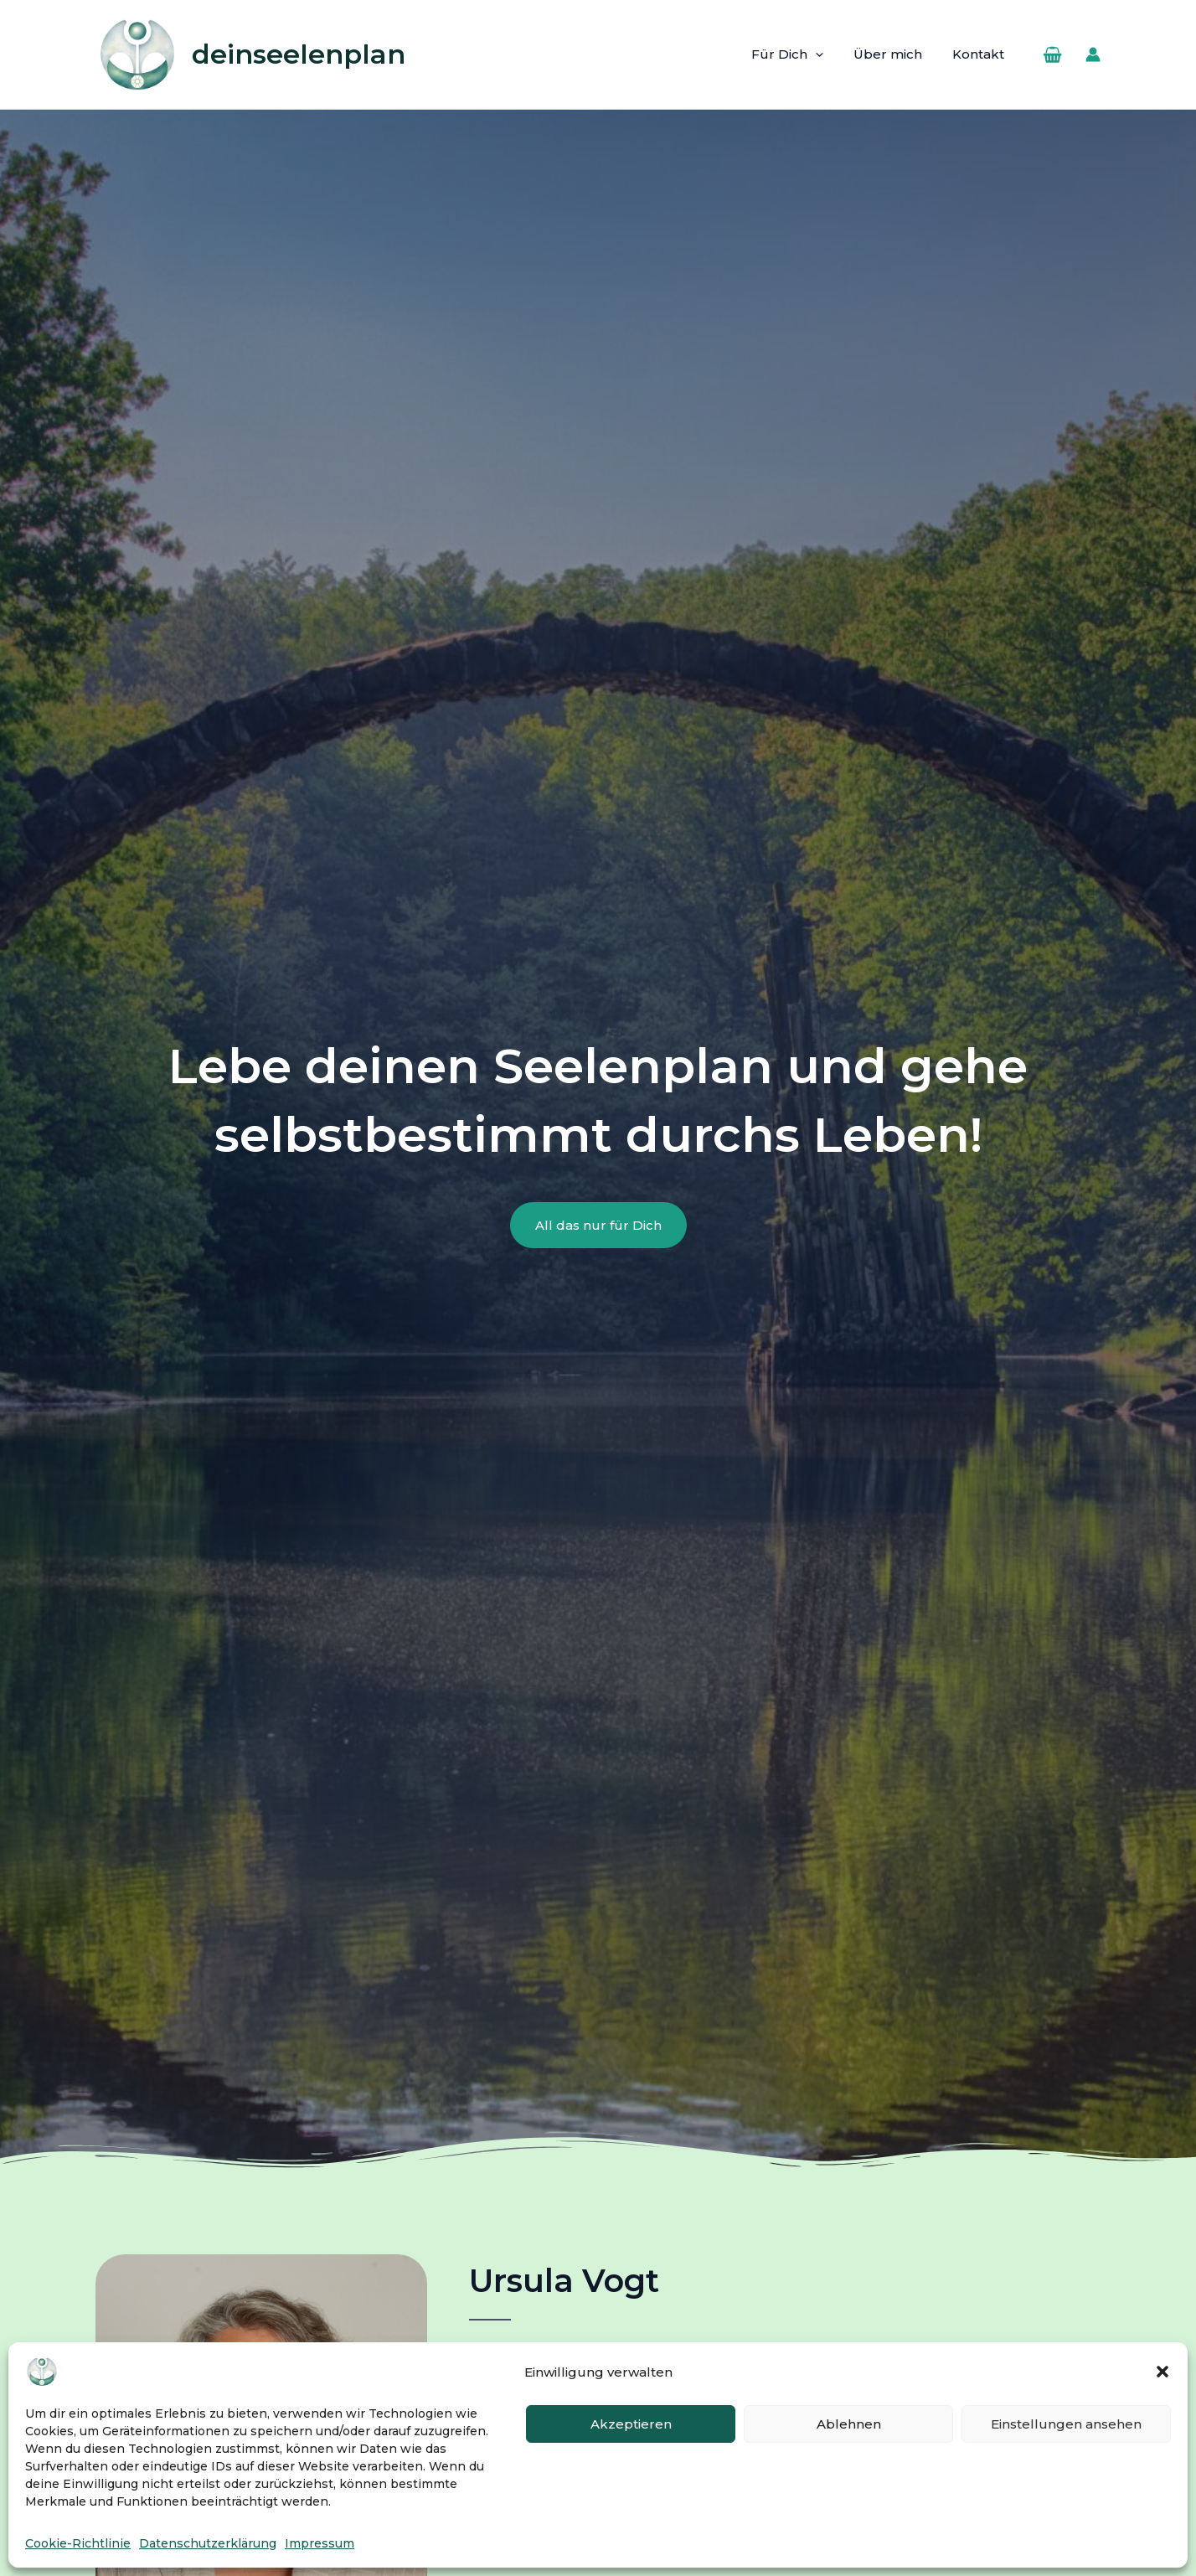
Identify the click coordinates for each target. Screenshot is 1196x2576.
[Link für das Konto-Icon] (1093, 54)
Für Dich (800, 54)
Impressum (319, 2543)
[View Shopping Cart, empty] (1052, 54)
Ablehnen (849, 2424)
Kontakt (981, 54)
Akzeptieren (631, 2424)
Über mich (895, 54)
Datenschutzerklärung (207, 2543)
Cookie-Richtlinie (78, 2543)
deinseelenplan (298, 54)
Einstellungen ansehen (1066, 2424)
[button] (1162, 2371)
